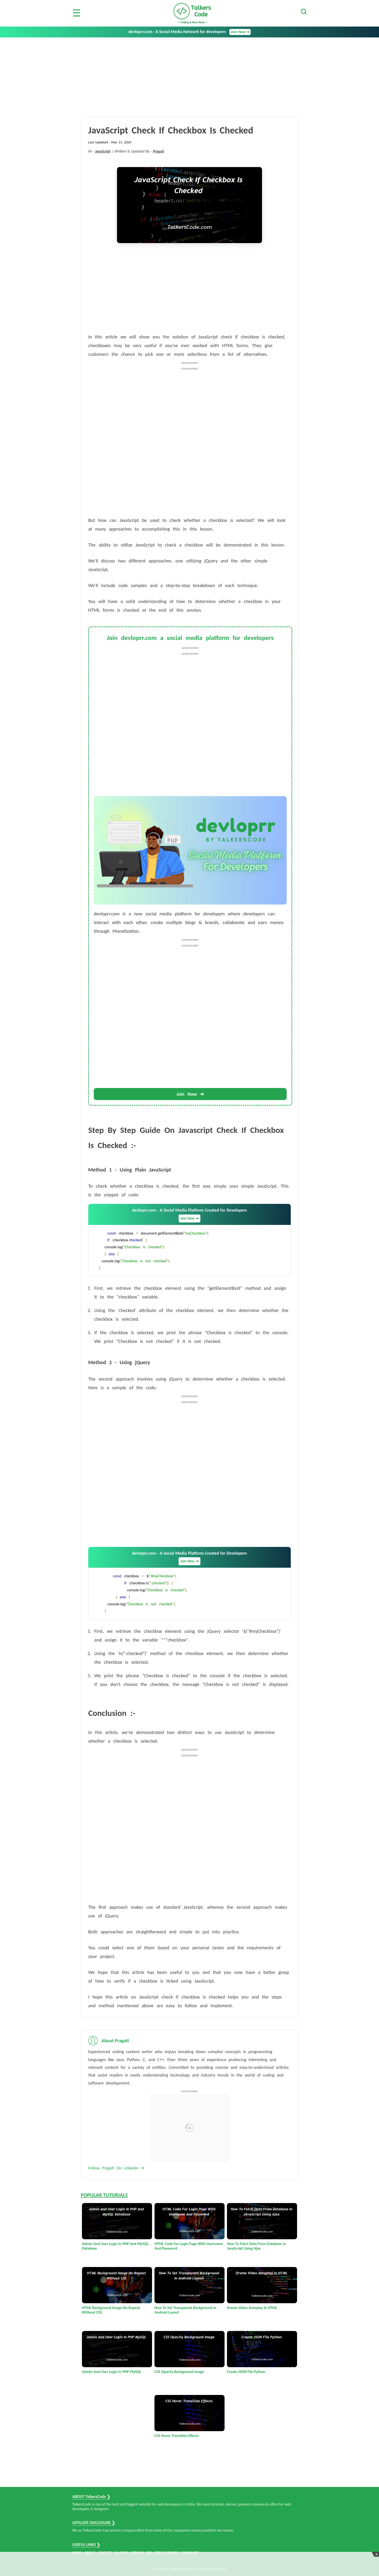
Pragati (158, 151)
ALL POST (121, 2552)
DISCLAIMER (189, 2552)
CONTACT (104, 2552)
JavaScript (102, 151)
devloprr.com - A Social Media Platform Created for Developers (189, 1214)
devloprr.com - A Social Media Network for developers (189, 32)
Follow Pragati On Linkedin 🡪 (116, 2168)
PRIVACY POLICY (166, 2552)
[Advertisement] (189, 291)
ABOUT (90, 2552)
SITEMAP (137, 2552)
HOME (76, 2552)
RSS (149, 2552)
